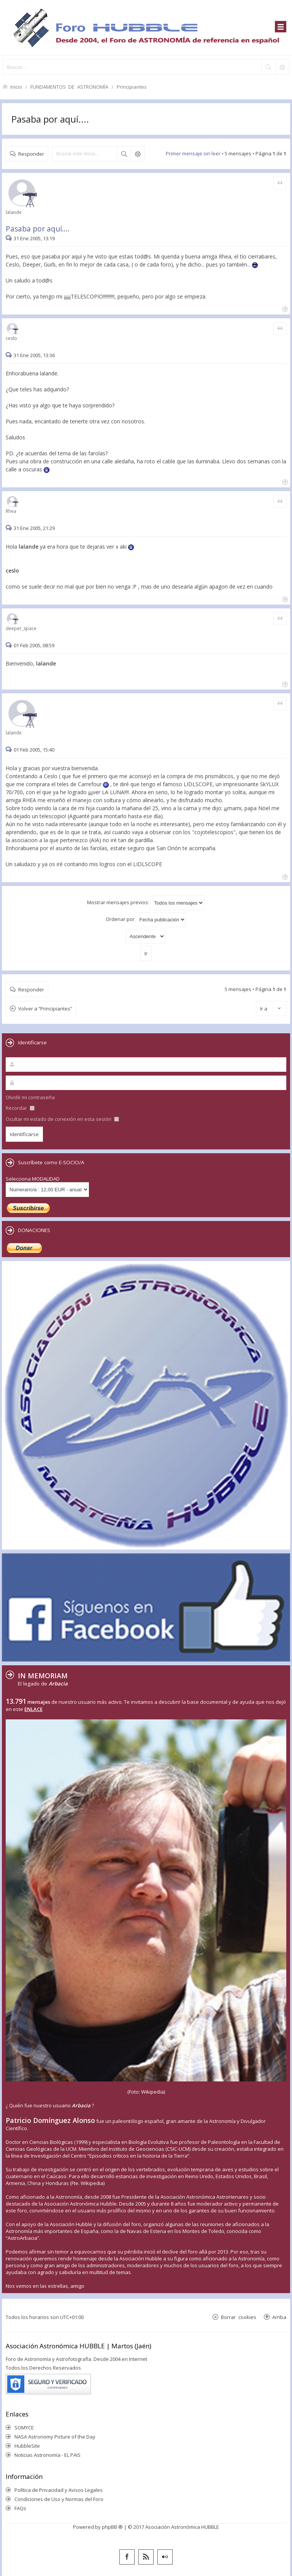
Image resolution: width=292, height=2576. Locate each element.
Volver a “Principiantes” (45, 1008)
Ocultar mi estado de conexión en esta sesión (62, 1119)
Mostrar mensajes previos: (145, 902)
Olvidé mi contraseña (30, 1097)
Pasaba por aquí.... (50, 119)
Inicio (16, 86)
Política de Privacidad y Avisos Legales (58, 2490)
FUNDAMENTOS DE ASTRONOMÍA (69, 86)
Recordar (20, 1107)
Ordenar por (146, 919)
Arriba (279, 2316)
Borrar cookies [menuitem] (238, 2316)
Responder (31, 153)
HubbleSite (27, 2445)
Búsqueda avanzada (137, 154)
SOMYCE (24, 2427)
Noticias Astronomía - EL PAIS (47, 2455)
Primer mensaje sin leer (193, 153)
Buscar (124, 154)
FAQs (20, 2508)
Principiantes (132, 86)
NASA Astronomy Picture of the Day (54, 2436)
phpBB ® (112, 2526)
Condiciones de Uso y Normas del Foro (58, 2499)
